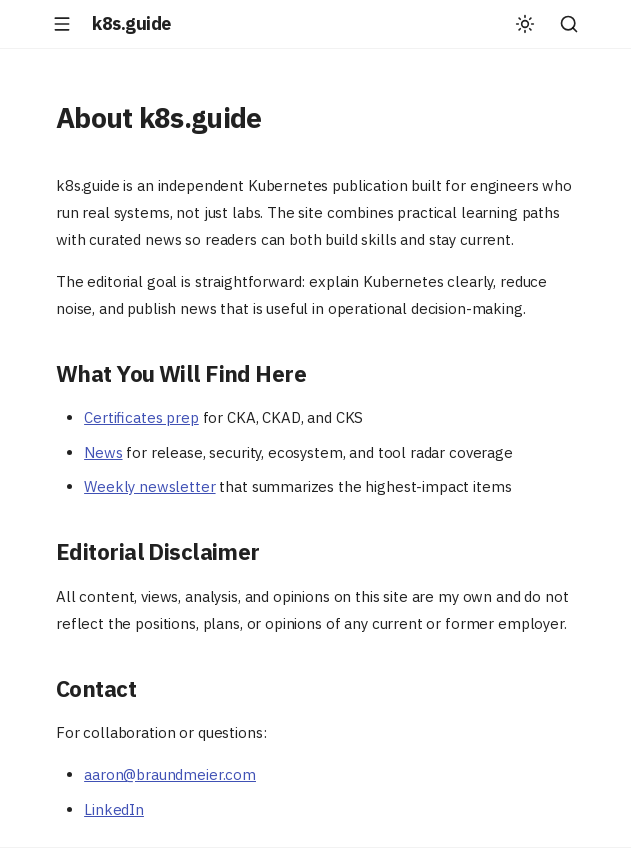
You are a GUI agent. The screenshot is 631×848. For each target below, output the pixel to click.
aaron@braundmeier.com (170, 774)
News (103, 452)
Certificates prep (141, 417)
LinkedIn (114, 809)
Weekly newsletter (149, 486)
